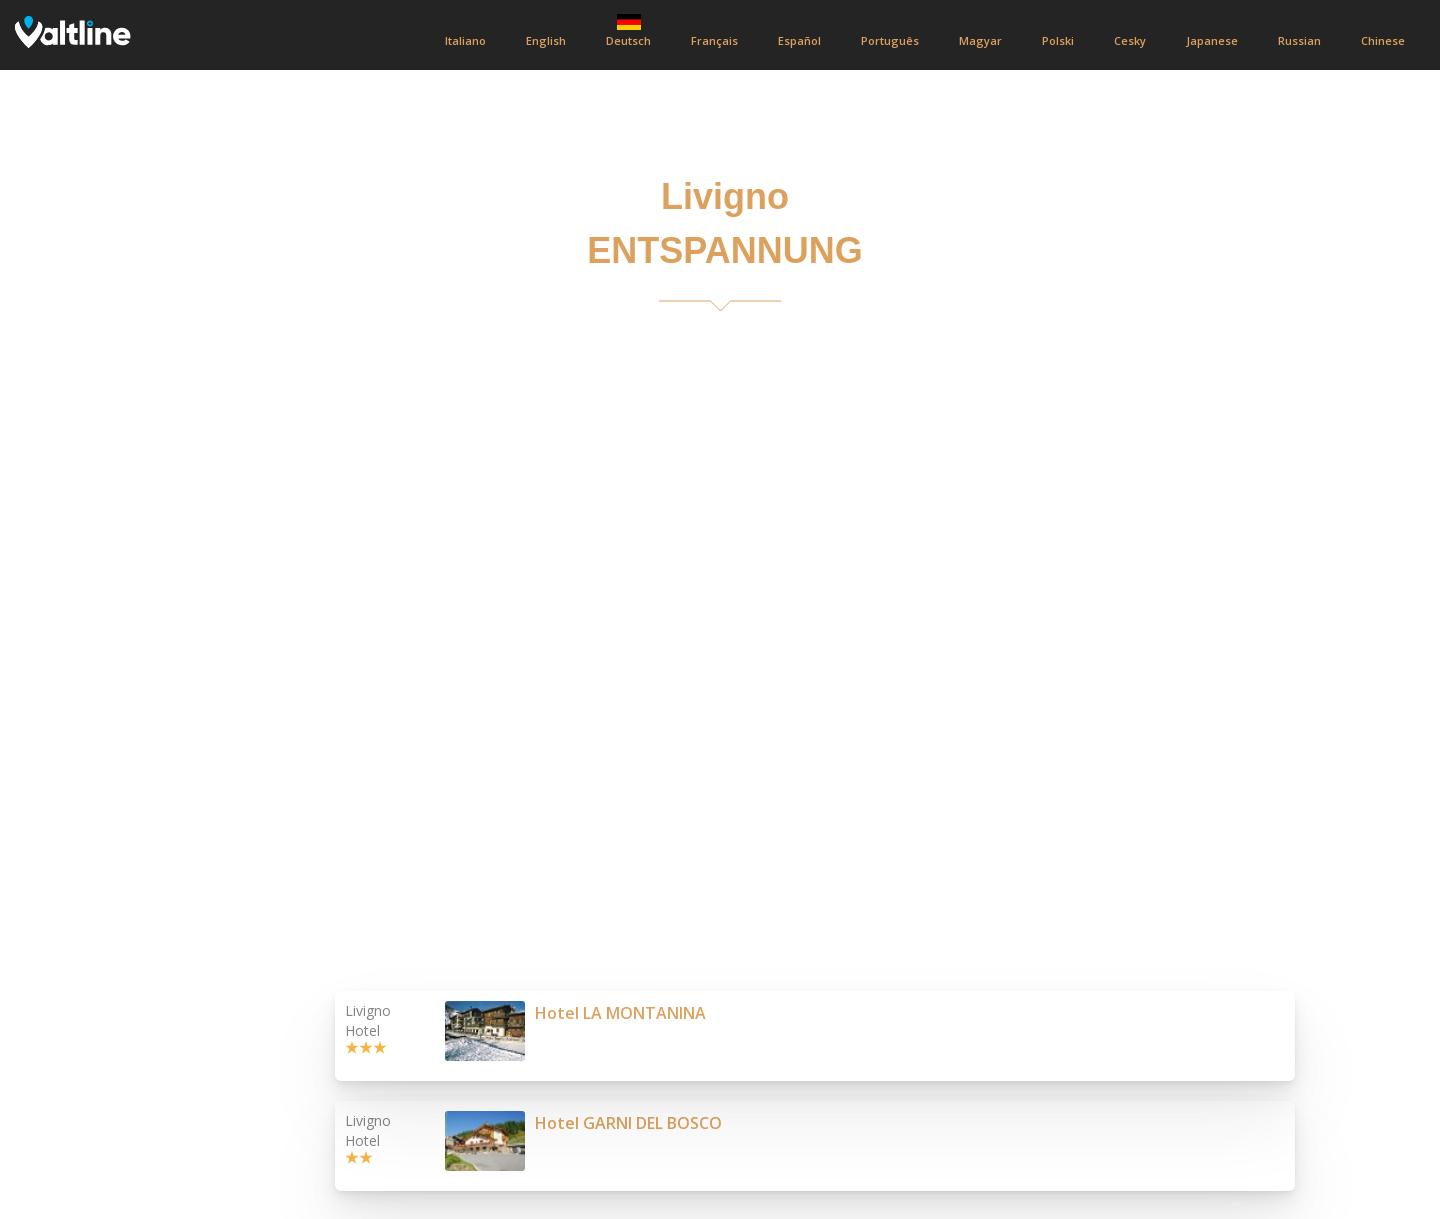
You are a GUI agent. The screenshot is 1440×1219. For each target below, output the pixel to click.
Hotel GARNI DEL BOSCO (628, 1123)
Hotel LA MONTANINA (620, 1013)
